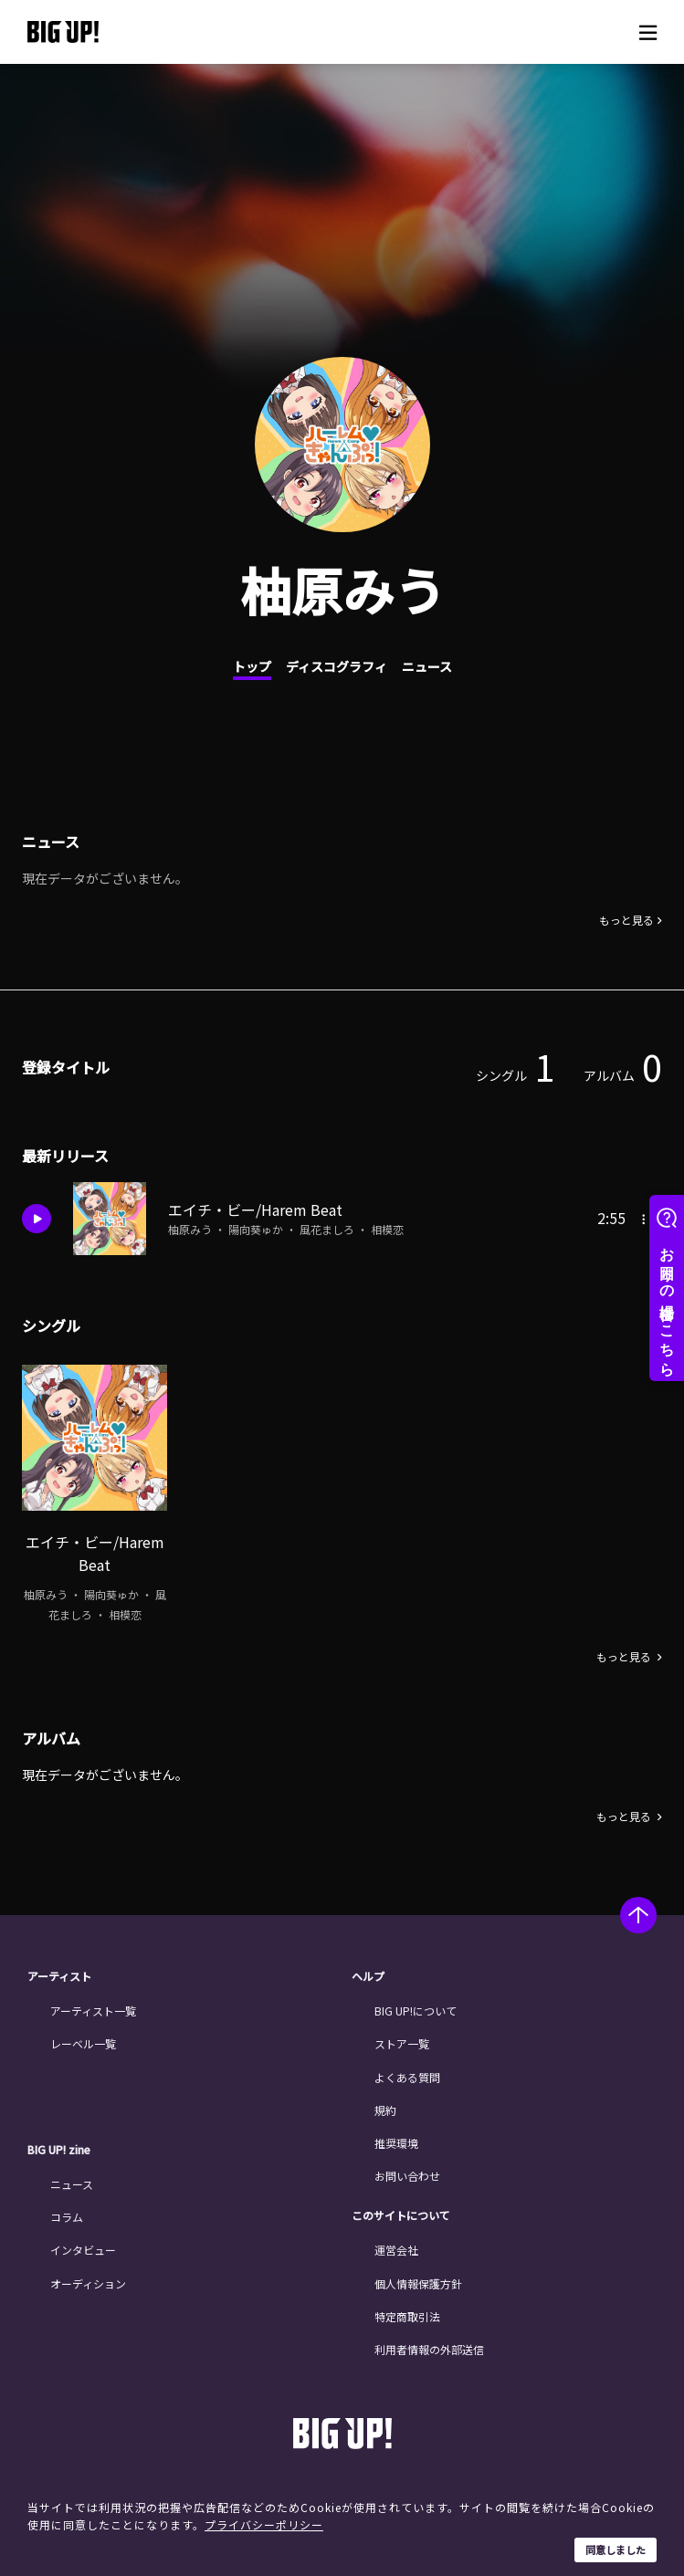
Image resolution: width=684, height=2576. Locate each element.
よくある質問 (407, 2071)
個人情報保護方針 (418, 2278)
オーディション (88, 2278)
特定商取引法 (407, 2311)
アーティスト (59, 1971)
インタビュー (83, 2245)
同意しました (615, 2549)
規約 (385, 2105)
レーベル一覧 (83, 2039)
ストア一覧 (401, 2039)
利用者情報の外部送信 (429, 2344)
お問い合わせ (407, 2171)
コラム (66, 2212)
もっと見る (626, 920)
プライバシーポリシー (264, 2524)
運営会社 (396, 2245)
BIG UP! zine (58, 2145)
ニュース (427, 666)
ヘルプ (368, 1971)
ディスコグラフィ (336, 666)
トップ (252, 666)
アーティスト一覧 (93, 2006)
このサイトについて (401, 2210)
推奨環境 (396, 2138)
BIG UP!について (415, 2006)
